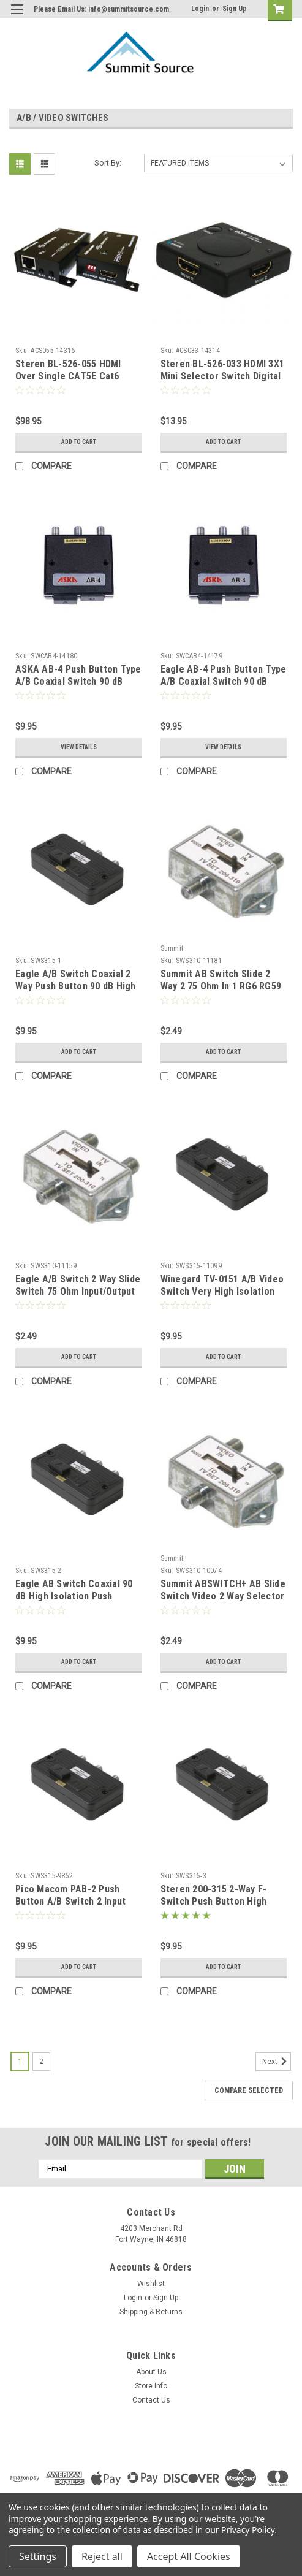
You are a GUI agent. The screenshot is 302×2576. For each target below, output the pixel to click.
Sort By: (107, 162)
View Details (79, 747)
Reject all (102, 2556)
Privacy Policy (247, 2530)
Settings (37, 2556)
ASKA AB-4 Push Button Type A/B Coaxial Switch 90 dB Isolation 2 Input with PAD (78, 681)
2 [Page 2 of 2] (41, 2061)
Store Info (151, 2386)
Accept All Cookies (188, 2556)
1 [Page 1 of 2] (20, 2061)
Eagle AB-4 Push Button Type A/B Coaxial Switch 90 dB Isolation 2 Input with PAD (223, 681)
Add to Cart (78, 441)
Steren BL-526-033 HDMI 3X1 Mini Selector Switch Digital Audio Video (222, 376)
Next (276, 2062)
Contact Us (151, 2400)
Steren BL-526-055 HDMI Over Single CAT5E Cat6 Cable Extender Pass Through (68, 382)
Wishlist (151, 2283)
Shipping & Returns (151, 2311)
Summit (172, 948)
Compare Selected (248, 2090)
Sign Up (234, 8)
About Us (151, 2372)
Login (200, 8)
